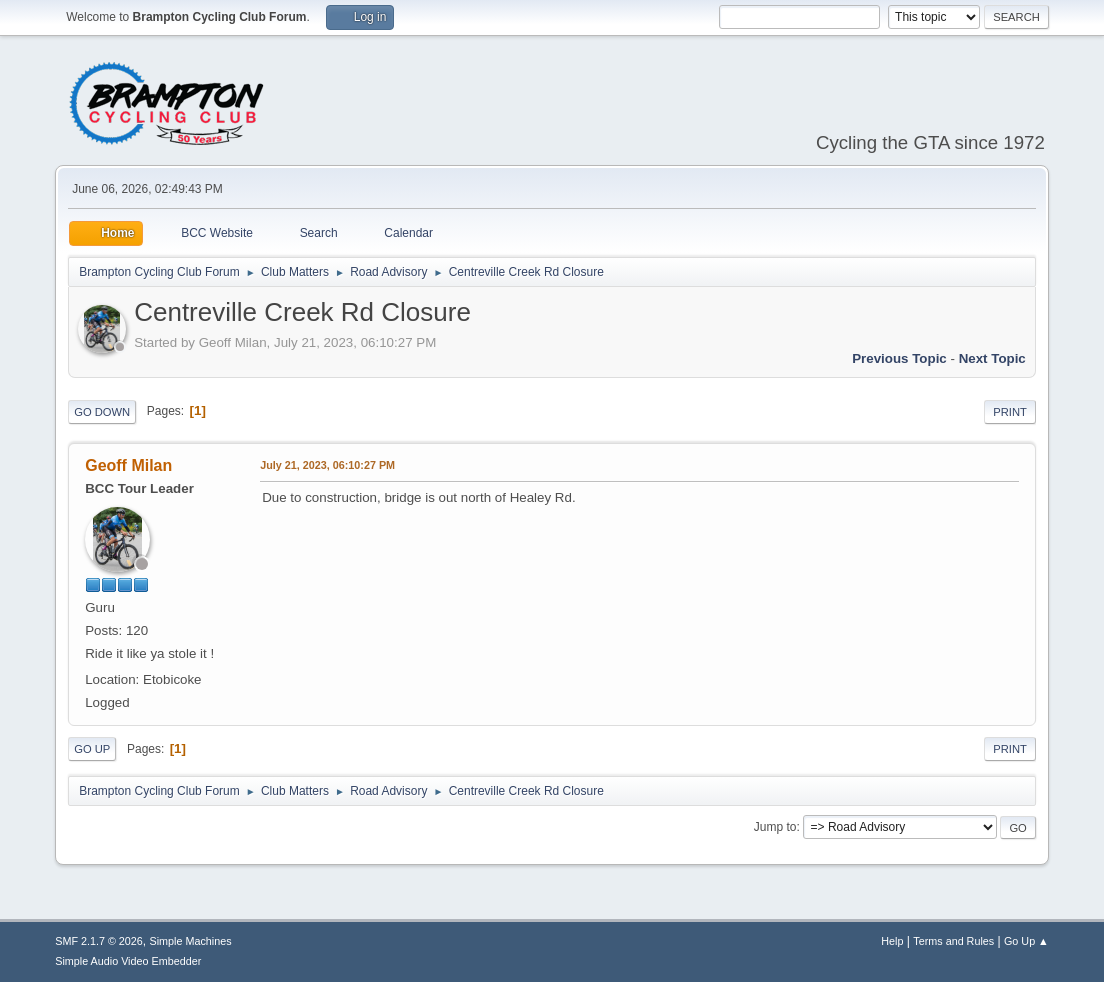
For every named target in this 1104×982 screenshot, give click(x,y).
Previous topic (899, 358)
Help (892, 941)
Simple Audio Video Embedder (128, 961)
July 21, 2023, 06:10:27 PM (327, 465)
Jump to (775, 827)
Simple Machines (191, 941)
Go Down (102, 412)
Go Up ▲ (1026, 941)
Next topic (992, 358)
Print (1010, 412)
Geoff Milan (128, 465)
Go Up (92, 749)
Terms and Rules (953, 941)
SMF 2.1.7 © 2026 (99, 941)
